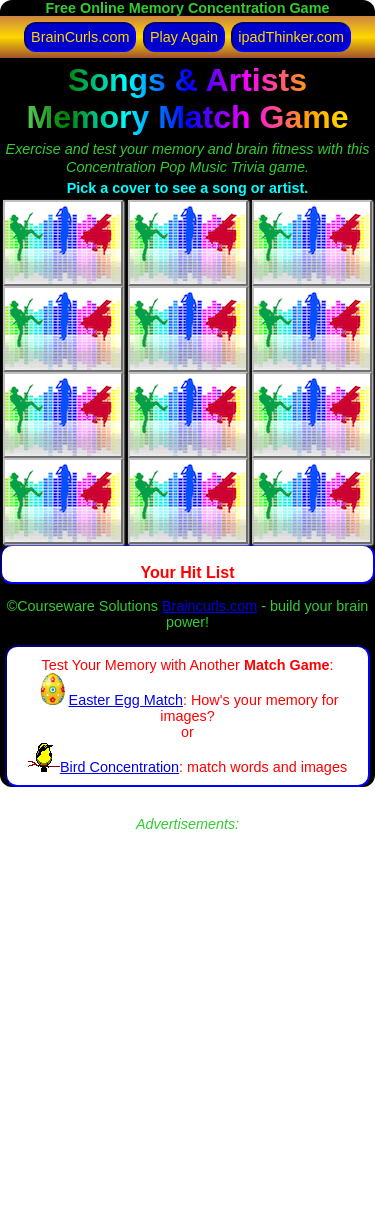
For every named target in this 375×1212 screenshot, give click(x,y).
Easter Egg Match (110, 700)
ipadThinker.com (291, 37)
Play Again (184, 37)
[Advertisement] (187, 1020)
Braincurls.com (209, 606)
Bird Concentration (103, 767)
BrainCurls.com (80, 37)
